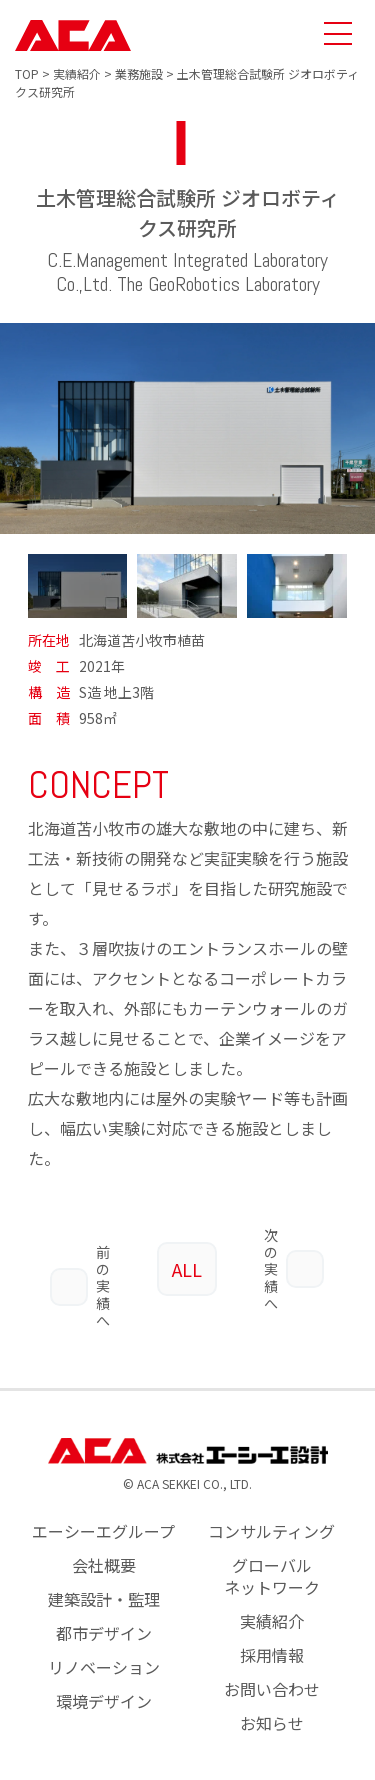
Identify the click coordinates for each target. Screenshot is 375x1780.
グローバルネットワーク (272, 1545)
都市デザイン (104, 1602)
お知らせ (272, 1692)
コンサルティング (271, 1500)
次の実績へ (294, 1254)
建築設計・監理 (104, 1568)
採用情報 (272, 1624)
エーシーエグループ (103, 1500)
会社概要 (104, 1534)
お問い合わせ (272, 1658)
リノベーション (104, 1636)
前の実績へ (80, 1254)
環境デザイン (104, 1670)
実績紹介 (272, 1590)
